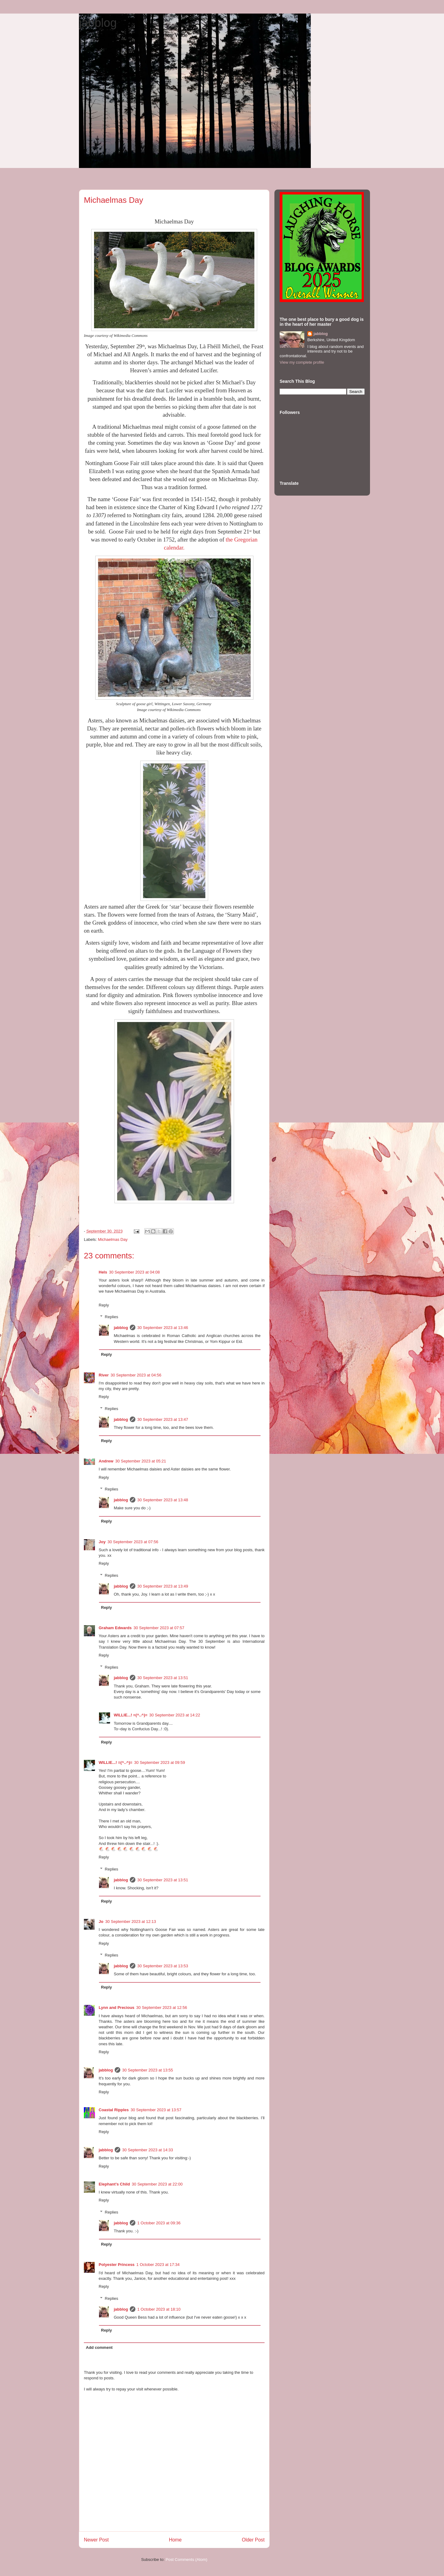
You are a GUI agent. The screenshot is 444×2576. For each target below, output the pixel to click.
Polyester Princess (116, 2264)
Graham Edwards (115, 1627)
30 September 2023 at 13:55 (147, 2070)
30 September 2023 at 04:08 (134, 1272)
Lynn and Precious (116, 2007)
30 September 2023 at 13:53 (162, 1966)
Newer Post (96, 2539)
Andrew (106, 1461)
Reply (104, 1305)
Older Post (253, 2539)
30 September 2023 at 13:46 (162, 1327)
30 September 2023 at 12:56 (161, 2007)
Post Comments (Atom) (186, 2559)
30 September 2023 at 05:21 (140, 1461)
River (104, 1375)
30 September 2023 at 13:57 (156, 2110)
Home (175, 2539)
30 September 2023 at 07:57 (159, 1627)
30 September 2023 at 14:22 (174, 1715)
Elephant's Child (114, 2184)
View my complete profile (302, 362)
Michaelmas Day (113, 1239)
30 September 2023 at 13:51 (162, 1677)
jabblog (98, 22)
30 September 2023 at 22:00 (157, 2184)
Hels (103, 1272)
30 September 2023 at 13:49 (162, 1586)
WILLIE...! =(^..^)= (130, 1715)
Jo (101, 1921)
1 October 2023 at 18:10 (158, 2309)
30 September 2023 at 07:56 (132, 1541)
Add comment (99, 2347)
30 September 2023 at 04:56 (136, 1375)
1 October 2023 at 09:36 (158, 2223)
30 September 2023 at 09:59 (159, 1762)
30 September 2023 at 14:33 (147, 2150)
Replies (111, 1317)
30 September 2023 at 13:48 (162, 1500)
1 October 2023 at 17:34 (157, 2264)
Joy (102, 1541)
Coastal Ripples (114, 2110)
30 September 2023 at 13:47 (162, 1419)
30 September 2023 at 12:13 (130, 1921)
